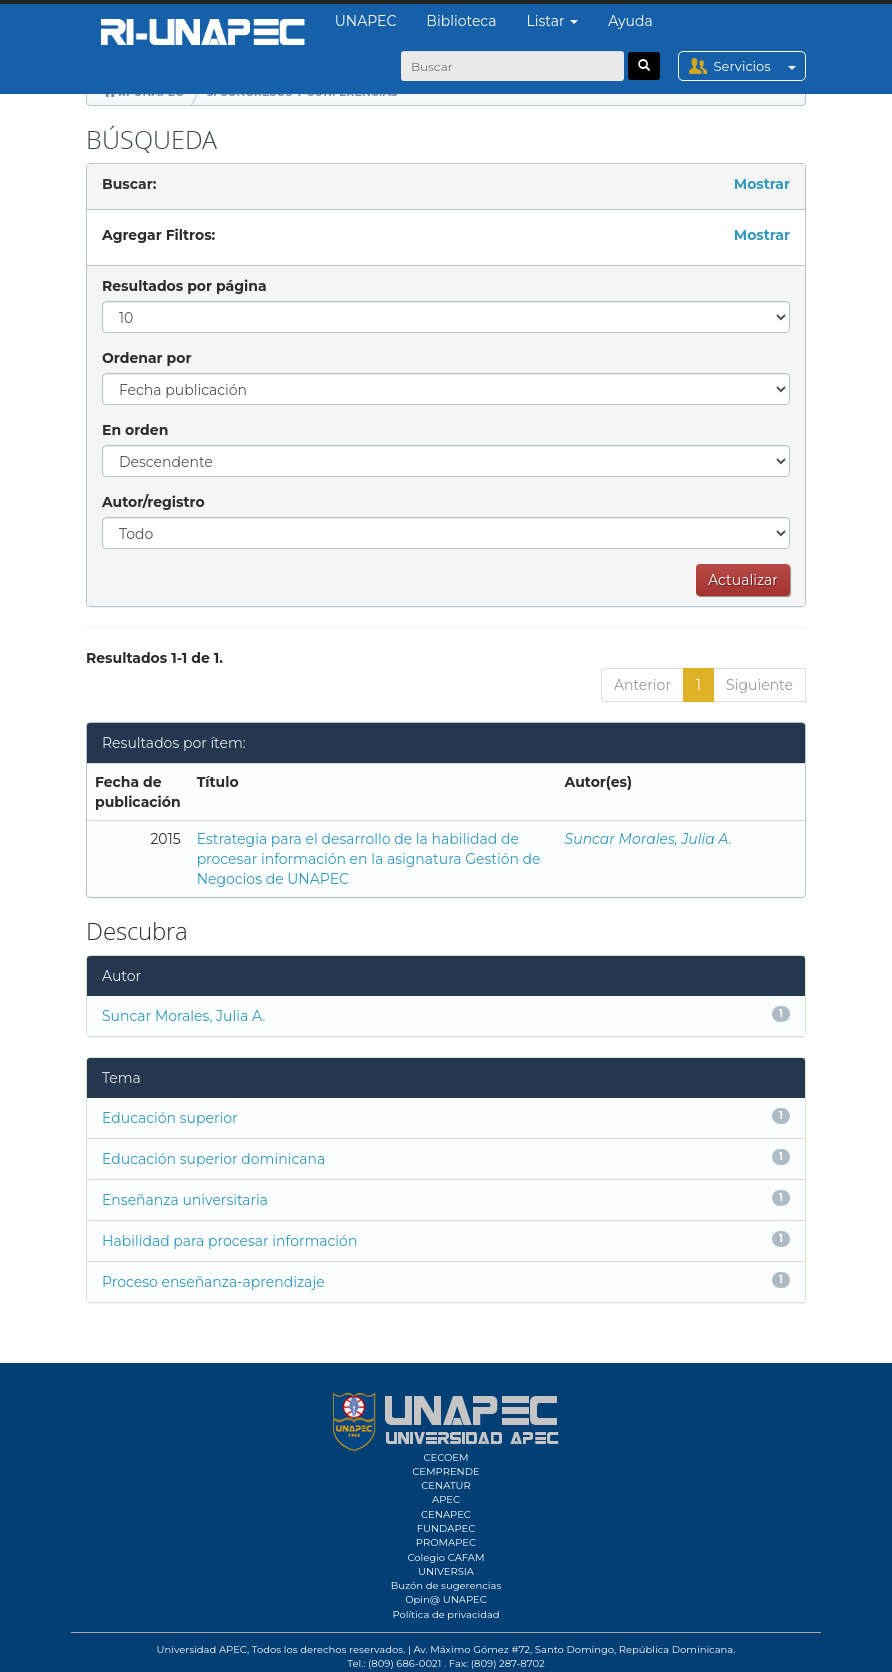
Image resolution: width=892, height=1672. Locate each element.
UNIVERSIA (446, 1571)
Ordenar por (146, 358)
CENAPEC (446, 1514)
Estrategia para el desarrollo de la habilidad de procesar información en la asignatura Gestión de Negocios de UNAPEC (369, 859)
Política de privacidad (445, 1614)
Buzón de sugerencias (446, 1585)
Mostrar (762, 184)
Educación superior (170, 1118)
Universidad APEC (202, 1649)
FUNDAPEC (446, 1528)
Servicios (759, 66)
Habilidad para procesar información (229, 1241)
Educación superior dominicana (213, 1159)
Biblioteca (461, 21)
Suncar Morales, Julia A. (648, 839)
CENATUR (445, 1485)
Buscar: (129, 184)
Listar (553, 21)
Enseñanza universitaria (185, 1200)
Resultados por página (184, 286)
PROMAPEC (446, 1542)
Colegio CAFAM (445, 1557)
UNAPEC (366, 21)
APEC (446, 1499)
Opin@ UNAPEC (446, 1599)
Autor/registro (153, 502)
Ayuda (630, 21)
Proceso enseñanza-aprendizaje (213, 1282)
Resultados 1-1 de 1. (154, 658)
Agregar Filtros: (158, 235)
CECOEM (445, 1457)
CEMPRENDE (445, 1471)
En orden (135, 430)
